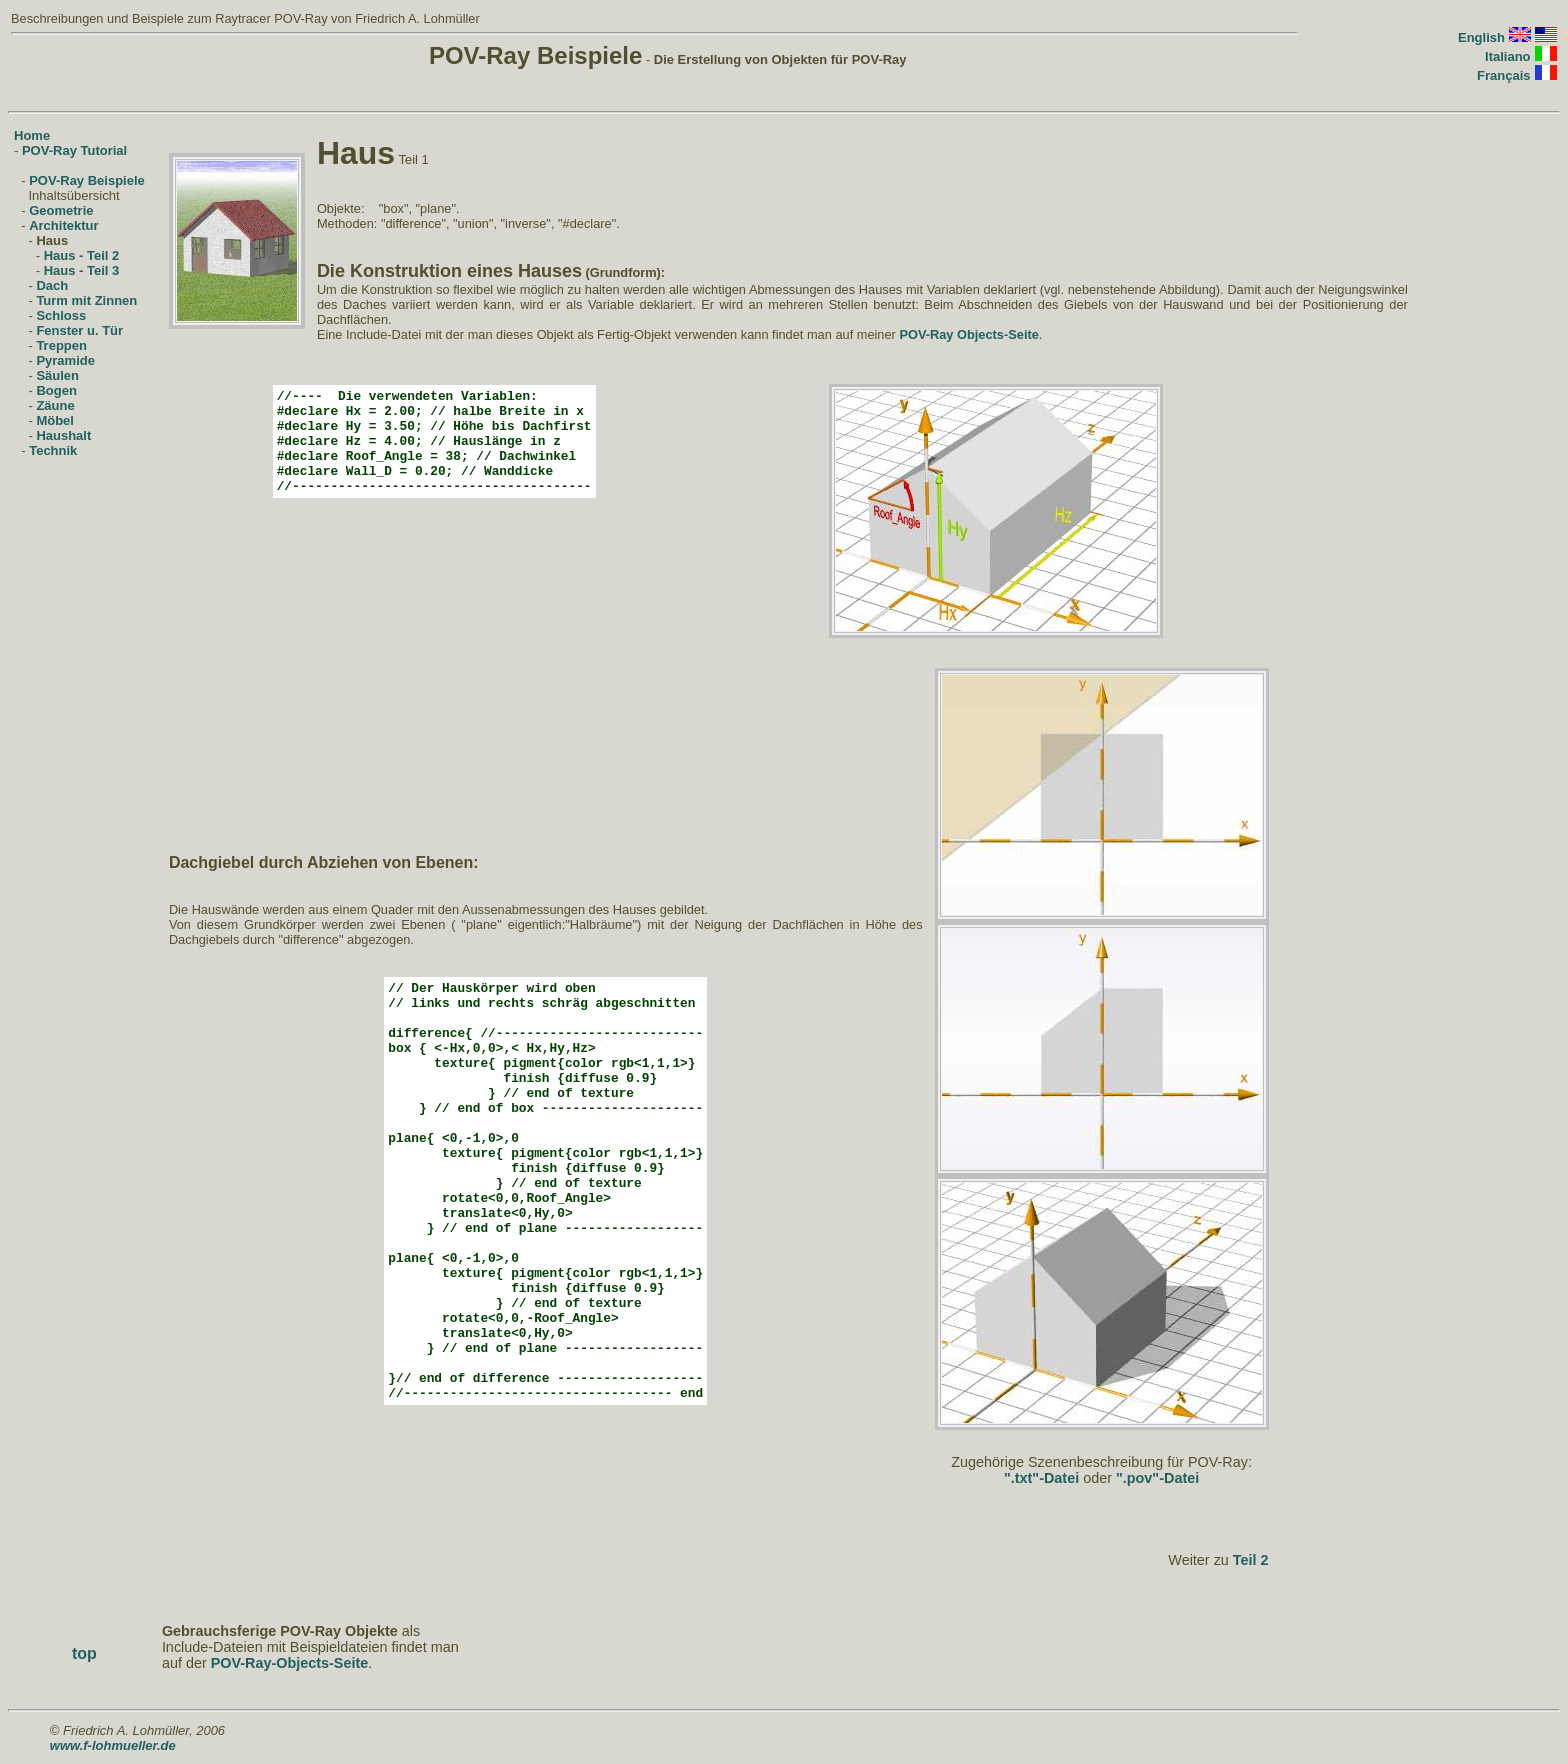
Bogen (56, 390)
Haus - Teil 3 (82, 270)
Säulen (57, 375)
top (84, 1653)
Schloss (61, 315)
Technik (53, 450)
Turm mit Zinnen (86, 300)
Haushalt (63, 435)
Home (32, 135)
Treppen (61, 345)
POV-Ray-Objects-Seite (290, 1663)
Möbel (55, 420)
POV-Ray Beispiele (87, 180)
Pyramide (65, 360)
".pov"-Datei (1157, 1478)
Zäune (55, 405)
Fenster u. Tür (79, 330)
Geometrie (61, 210)
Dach (52, 285)
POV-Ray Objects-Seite (968, 334)
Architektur (63, 225)
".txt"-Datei (1041, 1478)
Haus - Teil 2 (82, 255)
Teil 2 (1251, 1560)
